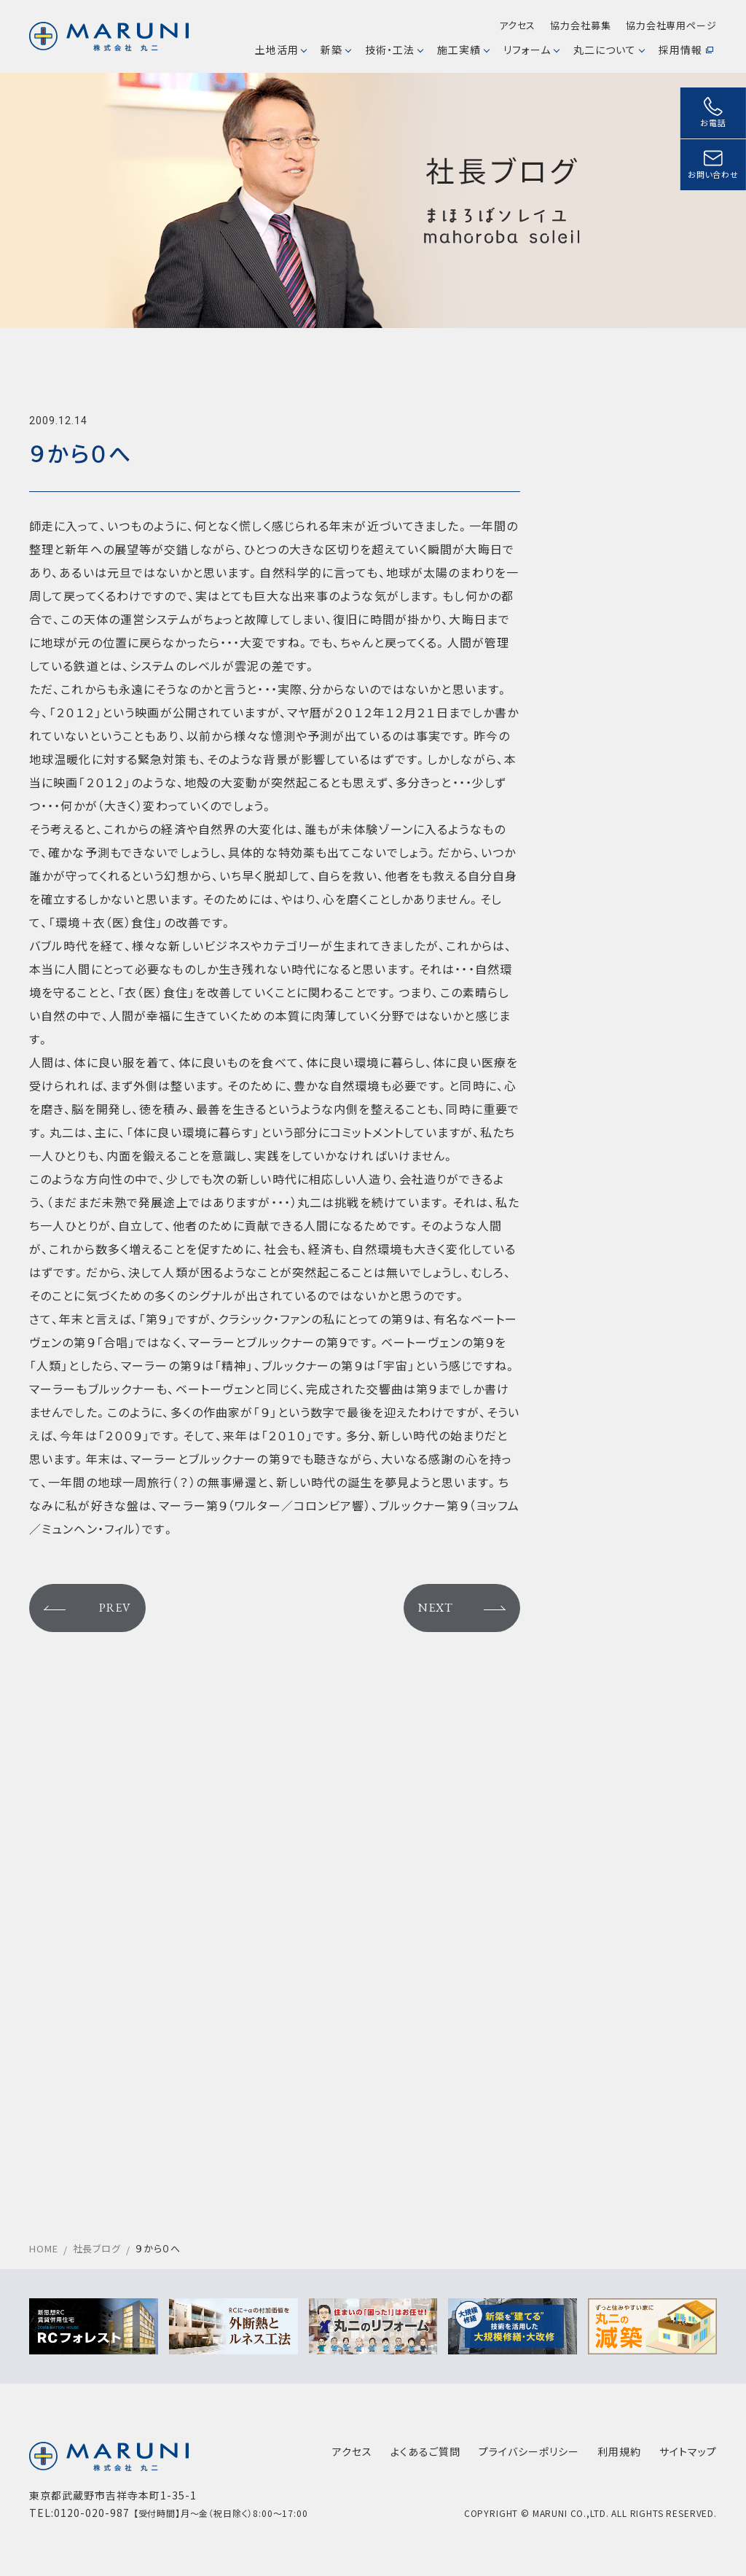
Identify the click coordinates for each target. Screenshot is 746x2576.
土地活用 (281, 49)
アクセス (517, 25)
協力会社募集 (580, 25)
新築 (335, 49)
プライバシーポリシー (529, 2451)
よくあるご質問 (425, 2451)
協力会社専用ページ (671, 25)
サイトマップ (688, 2451)
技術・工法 (394, 49)
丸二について (608, 49)
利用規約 (619, 2451)
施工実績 (463, 49)
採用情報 (686, 49)
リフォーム (531, 49)
